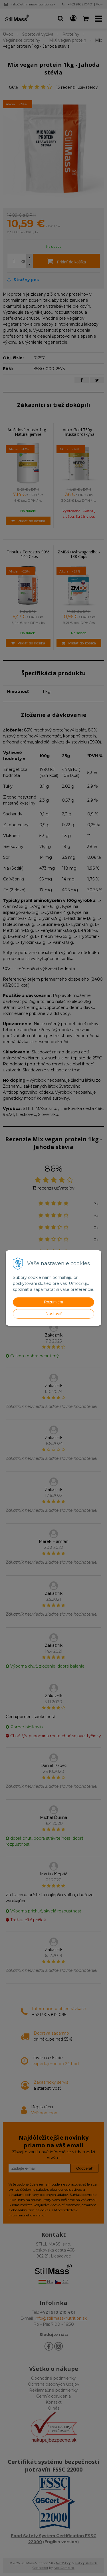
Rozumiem (53, 1302)
